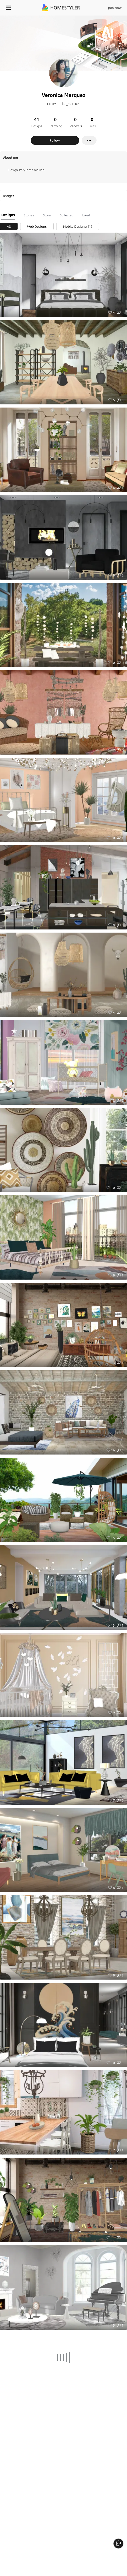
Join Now (115, 7)
